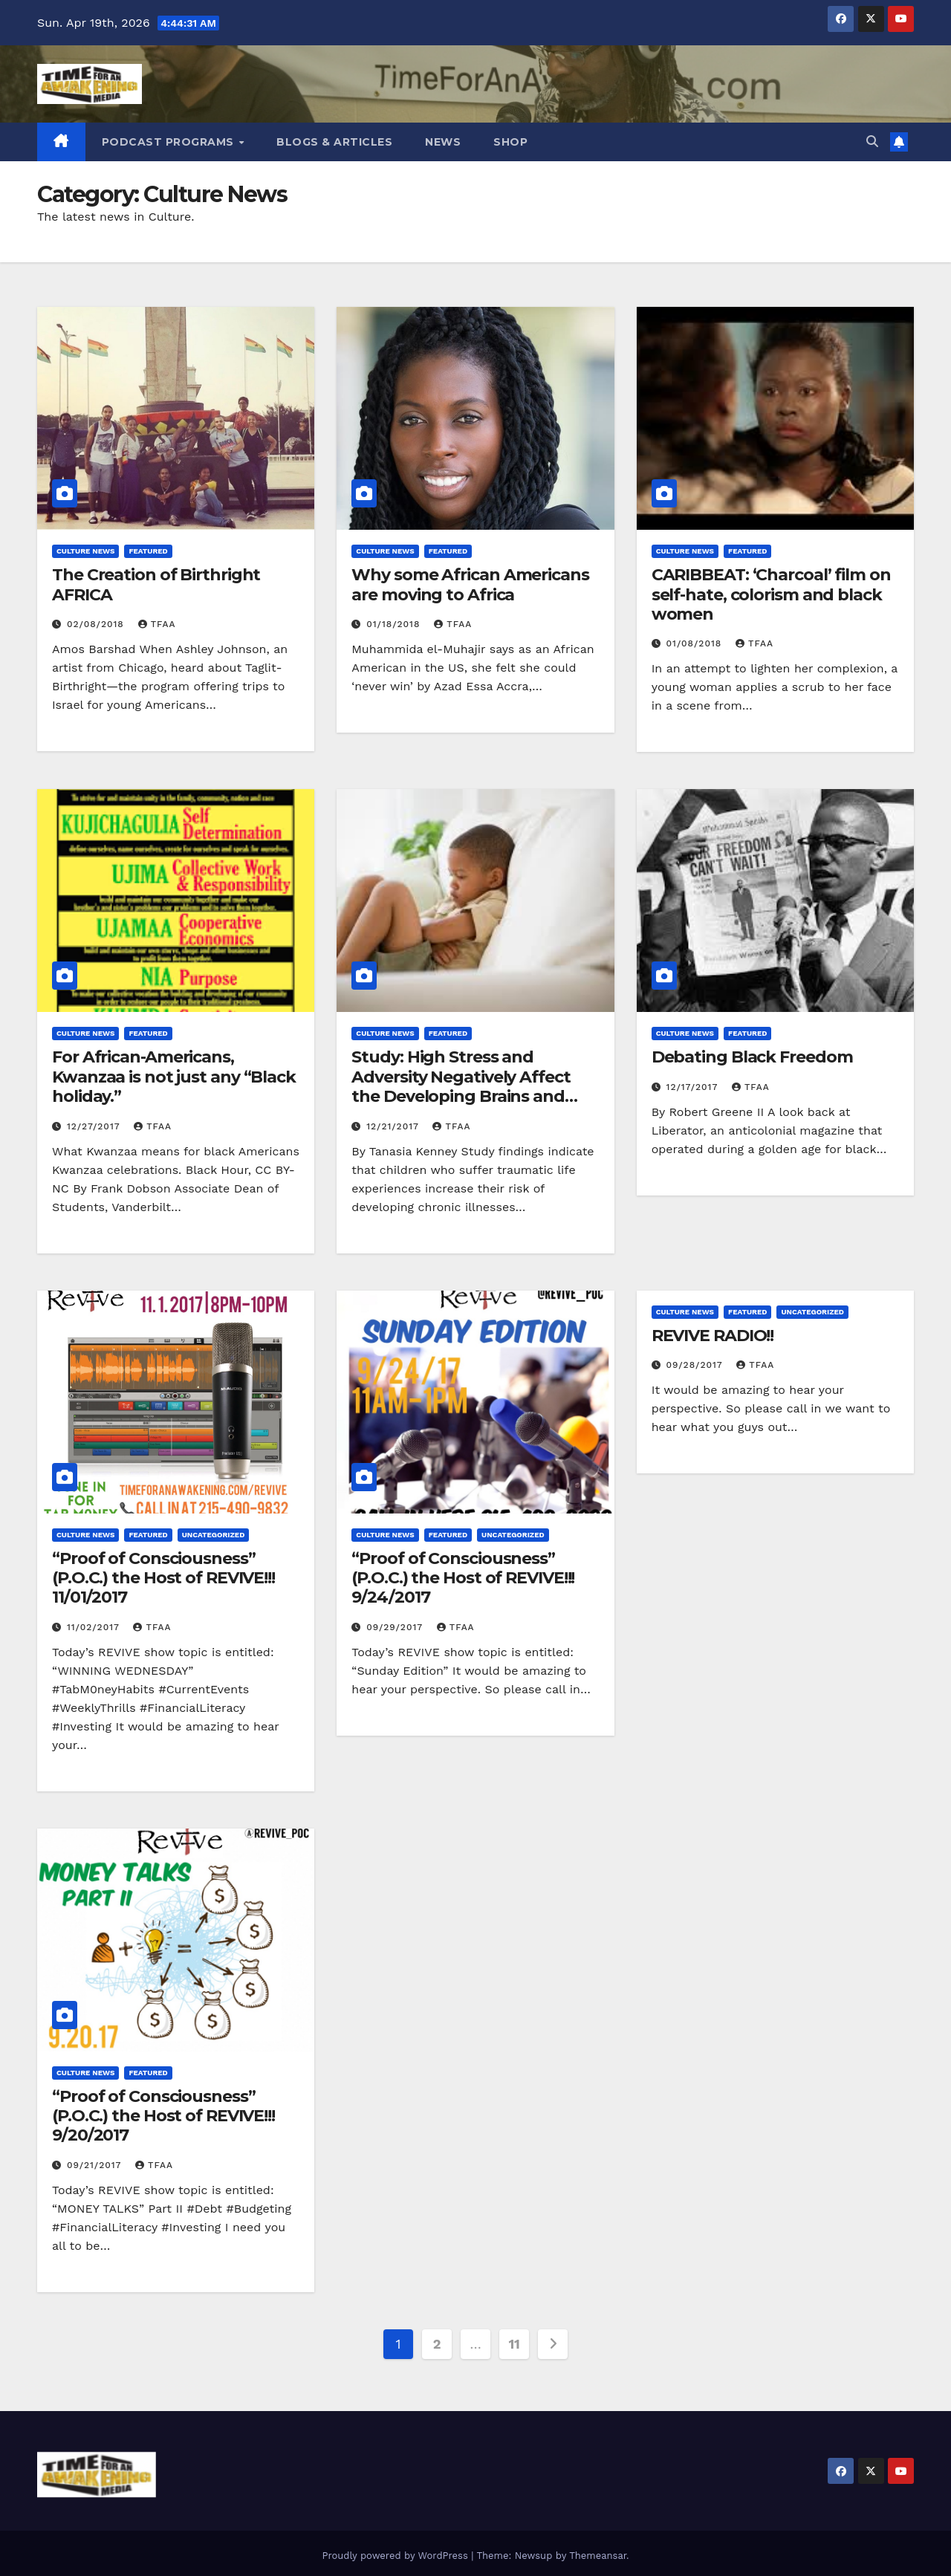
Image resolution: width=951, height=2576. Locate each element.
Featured (148, 551)
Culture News (85, 551)
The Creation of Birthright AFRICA (156, 584)
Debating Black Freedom (752, 1057)
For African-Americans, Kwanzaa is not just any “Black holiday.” (174, 1076)
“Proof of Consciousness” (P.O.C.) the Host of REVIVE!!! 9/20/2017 (163, 2116)
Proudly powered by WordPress (396, 2555)
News (443, 142)
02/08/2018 (97, 624)
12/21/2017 (394, 1126)
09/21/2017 (96, 2165)
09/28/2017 (696, 1365)
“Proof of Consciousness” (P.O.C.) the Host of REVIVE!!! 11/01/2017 (163, 1578)
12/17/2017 (693, 1087)
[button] (872, 141)
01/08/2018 (696, 643)
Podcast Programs (170, 142)
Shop (510, 142)
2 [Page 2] (437, 2344)
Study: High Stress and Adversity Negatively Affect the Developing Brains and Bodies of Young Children (460, 1086)
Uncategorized (213, 1535)
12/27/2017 (95, 1126)
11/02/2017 (95, 1627)
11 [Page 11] (514, 2344)
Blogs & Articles (334, 142)
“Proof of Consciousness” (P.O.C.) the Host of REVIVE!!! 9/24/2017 (462, 1578)
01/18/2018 (394, 624)
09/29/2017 (396, 1627)
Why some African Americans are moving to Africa (469, 584)
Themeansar (597, 2555)
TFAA (157, 624)
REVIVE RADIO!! (713, 1336)
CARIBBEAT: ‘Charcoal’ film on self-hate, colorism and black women (771, 594)
